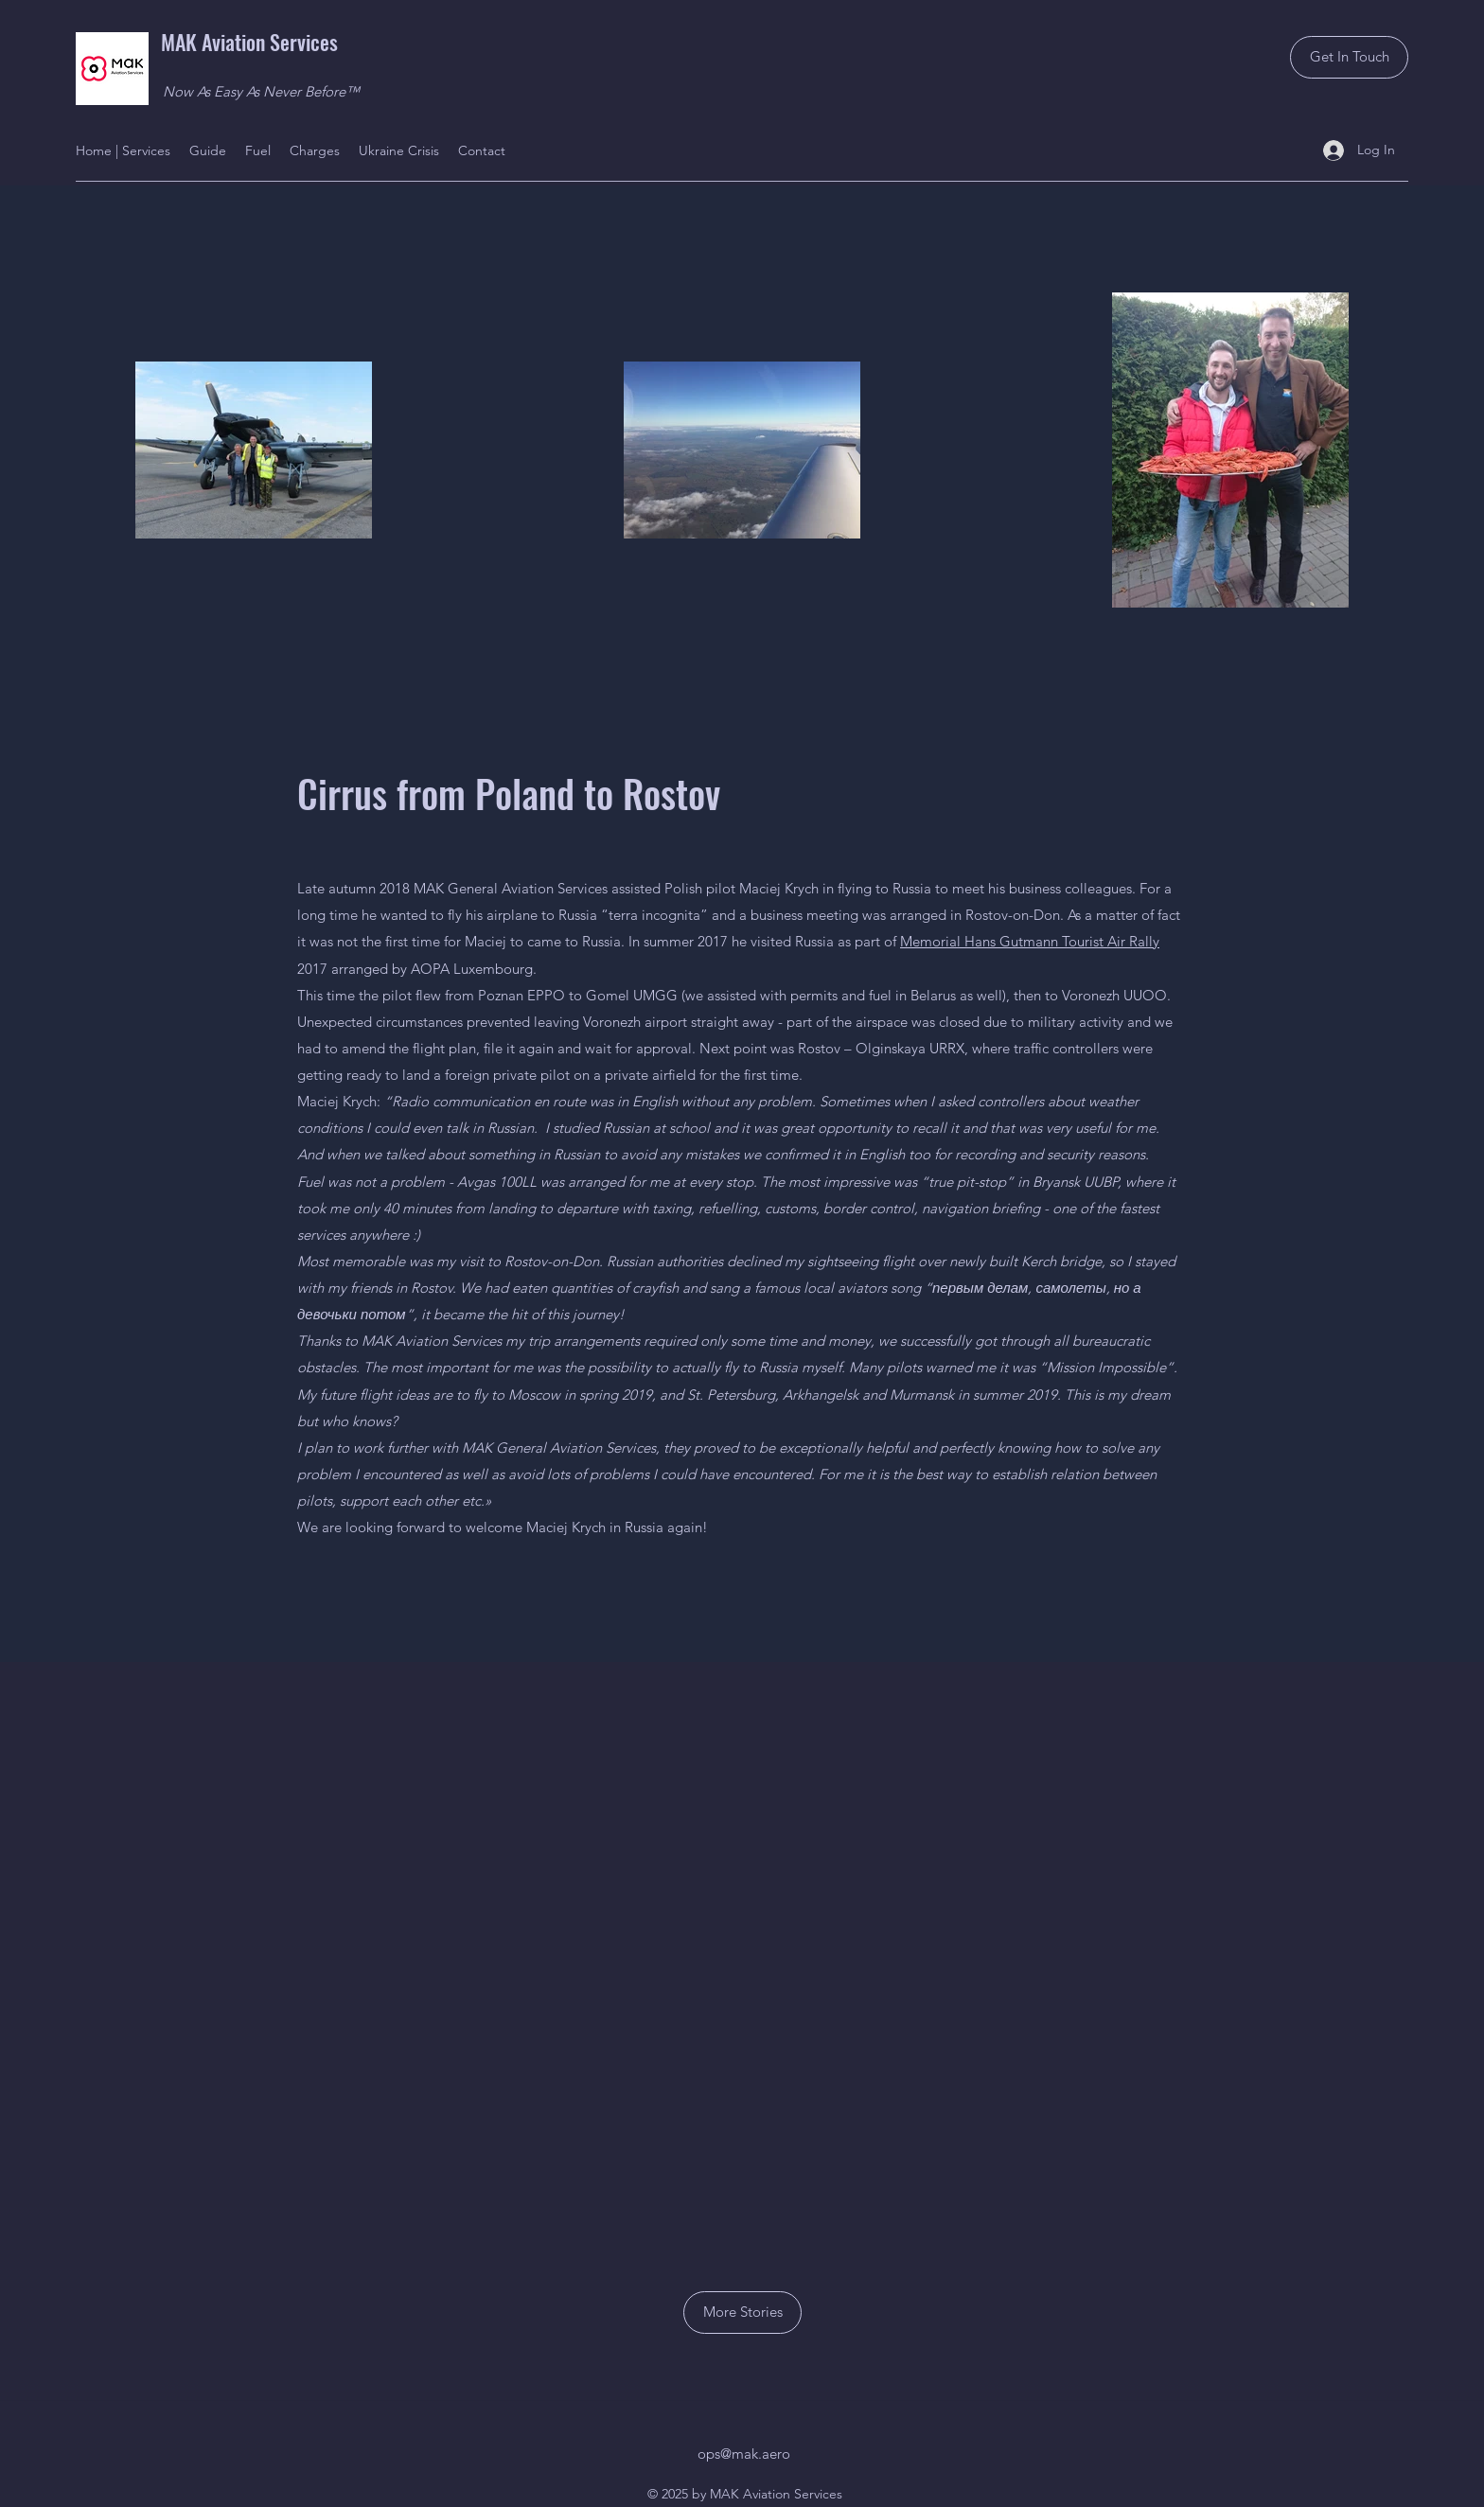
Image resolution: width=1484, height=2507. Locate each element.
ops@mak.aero (744, 2454)
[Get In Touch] (1349, 57)
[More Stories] (742, 2312)
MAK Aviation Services (249, 41)
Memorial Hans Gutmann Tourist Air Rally (1029, 941)
